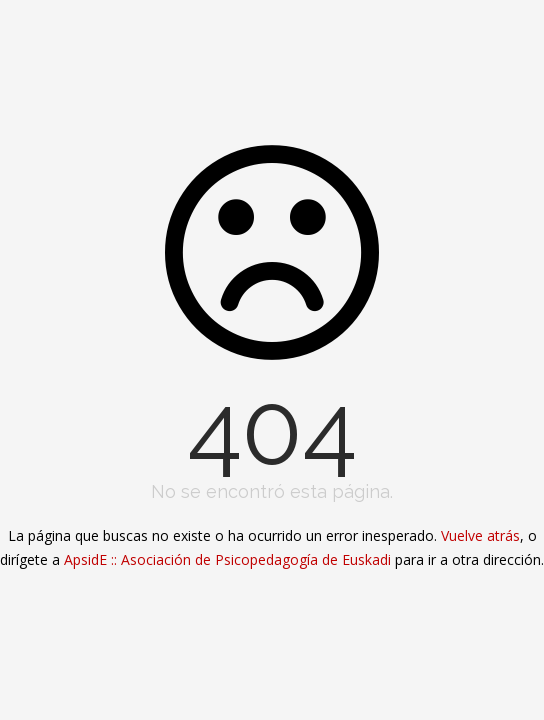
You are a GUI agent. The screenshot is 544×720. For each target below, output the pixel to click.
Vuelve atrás (480, 535)
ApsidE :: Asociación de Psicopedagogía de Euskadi (227, 559)
